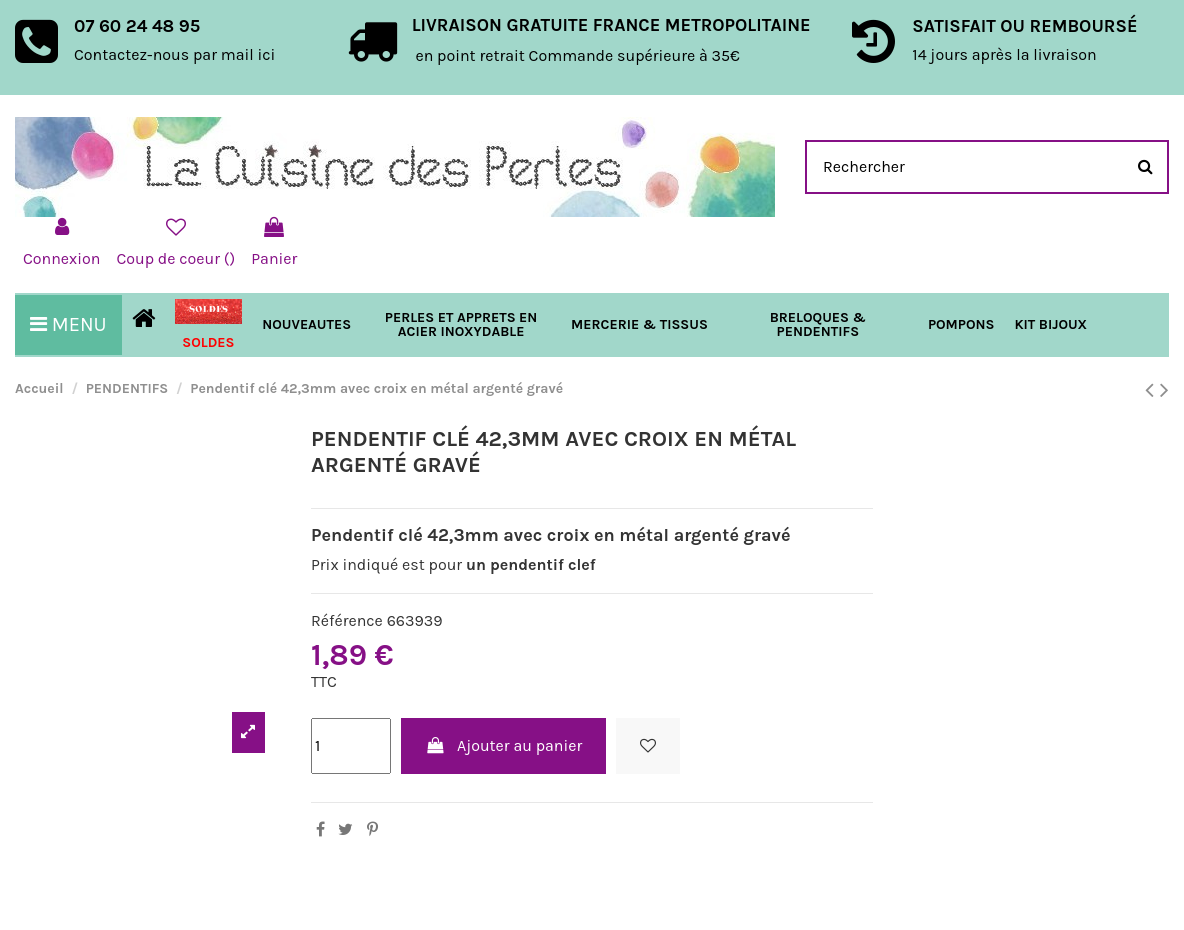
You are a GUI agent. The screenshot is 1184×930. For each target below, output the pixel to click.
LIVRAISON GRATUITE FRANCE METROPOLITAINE (611, 25)
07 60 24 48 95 (137, 26)
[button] (639, 325)
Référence (347, 620)
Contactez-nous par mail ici (174, 54)
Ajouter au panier (504, 745)
